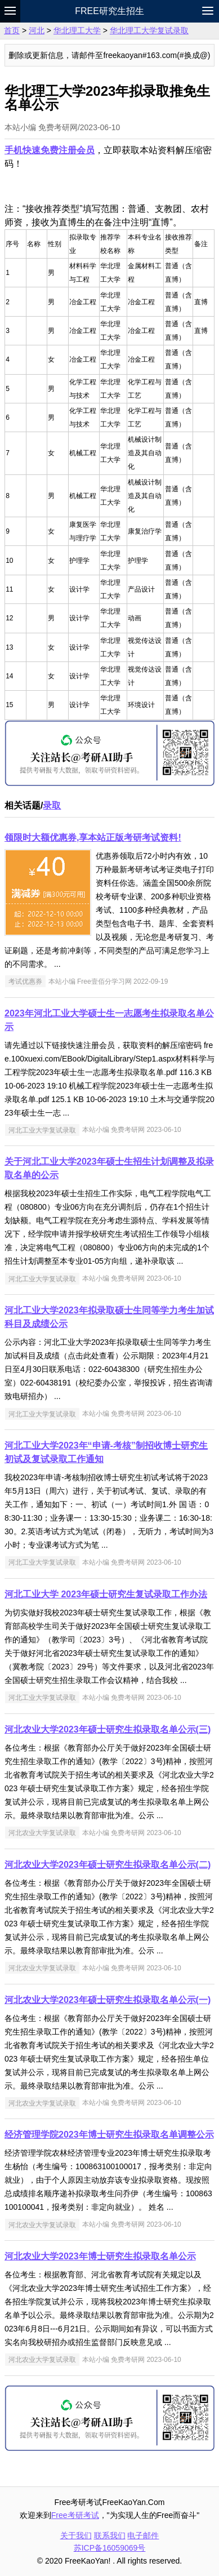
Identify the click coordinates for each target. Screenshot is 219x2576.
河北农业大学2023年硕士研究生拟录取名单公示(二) (108, 1864)
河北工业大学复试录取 (42, 1130)
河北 (36, 30)
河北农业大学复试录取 (42, 1833)
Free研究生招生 (109, 11)
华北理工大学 (77, 30)
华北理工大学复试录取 (149, 30)
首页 (12, 30)
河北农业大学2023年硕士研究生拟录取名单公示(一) (108, 2000)
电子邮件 (143, 2535)
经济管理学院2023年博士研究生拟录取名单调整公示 (109, 2134)
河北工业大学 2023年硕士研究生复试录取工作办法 (106, 1594)
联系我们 (110, 2535)
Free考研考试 (75, 2515)
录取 (52, 805)
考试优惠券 (25, 981)
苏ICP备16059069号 (110, 2547)
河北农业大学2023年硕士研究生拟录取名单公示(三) (108, 1729)
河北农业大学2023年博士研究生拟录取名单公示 (100, 2256)
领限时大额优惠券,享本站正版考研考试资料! (93, 837)
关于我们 (76, 2535)
